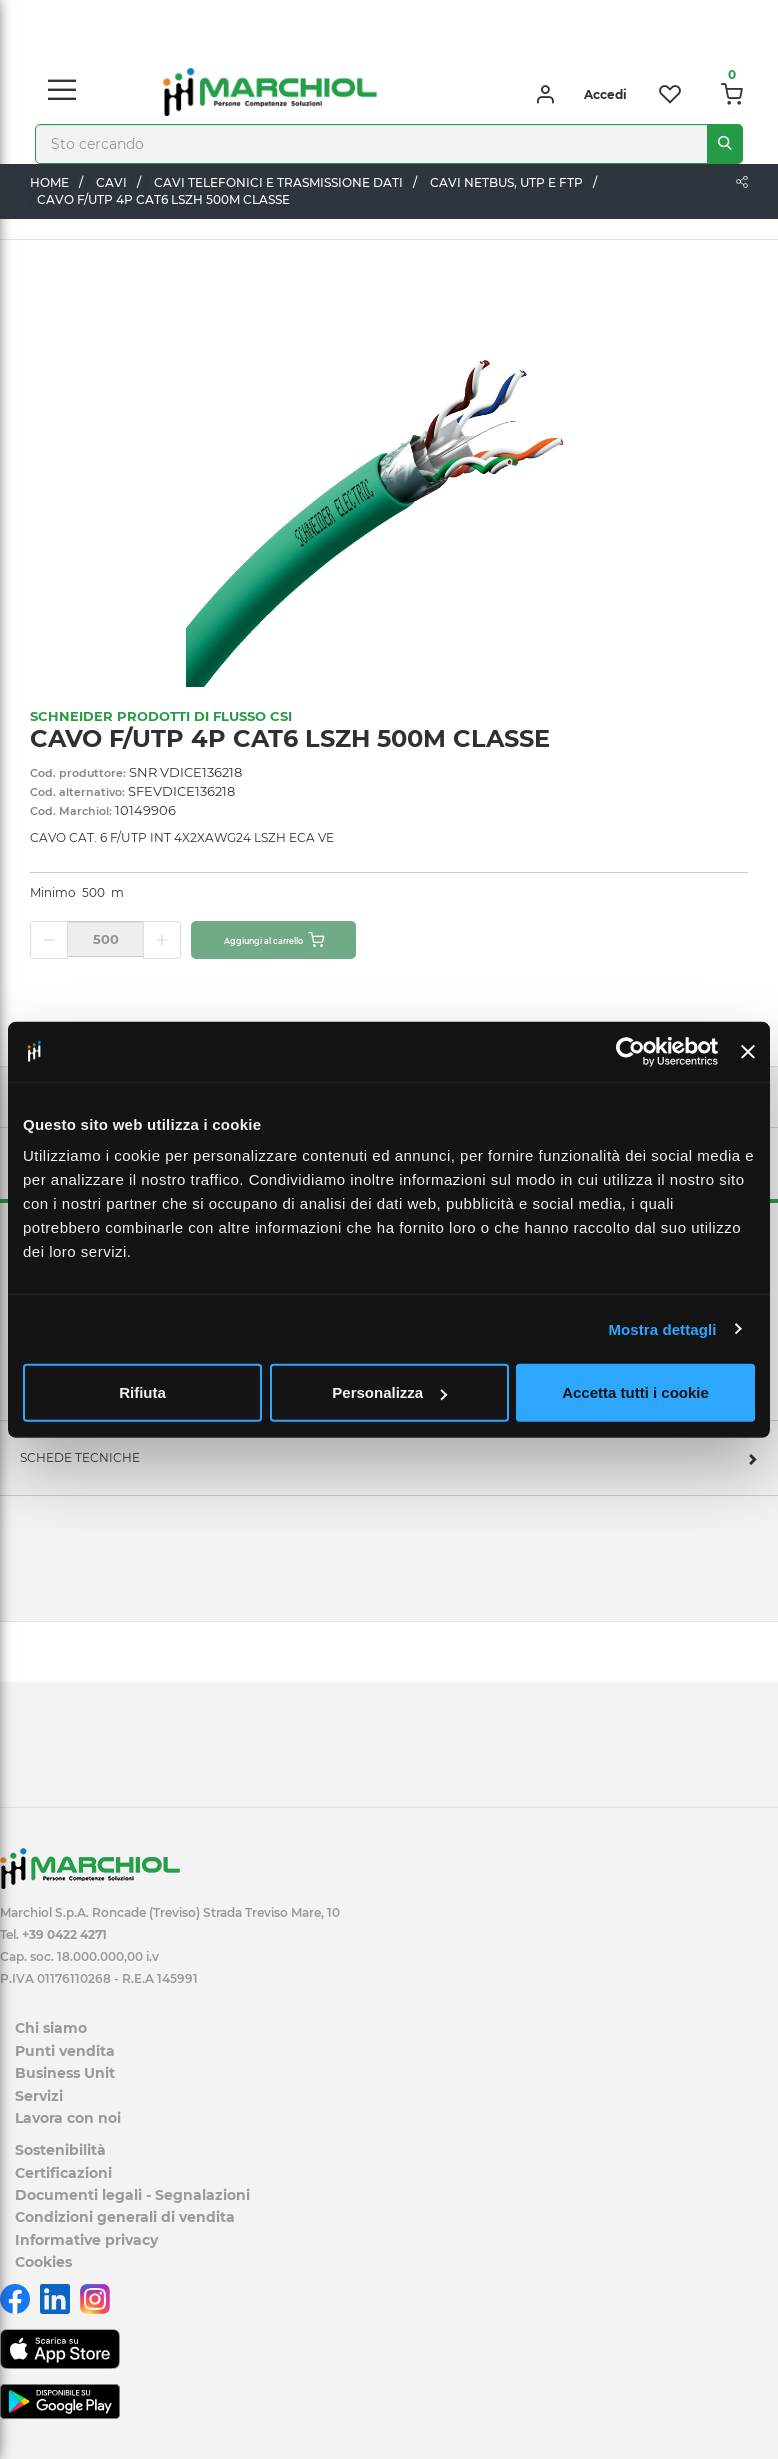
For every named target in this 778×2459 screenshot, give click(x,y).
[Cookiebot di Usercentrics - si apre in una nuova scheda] (630, 1051)
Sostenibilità (60, 2150)
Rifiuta (142, 1392)
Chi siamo (51, 2028)
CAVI (111, 182)
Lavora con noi (68, 2118)
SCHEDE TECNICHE (80, 1457)
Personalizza (389, 1392)
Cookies (43, 2262)
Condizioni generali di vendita (125, 2217)
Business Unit (65, 2073)
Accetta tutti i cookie (635, 1392)
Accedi (605, 94)
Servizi (39, 2096)
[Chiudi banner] (748, 1051)
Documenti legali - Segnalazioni (132, 2195)
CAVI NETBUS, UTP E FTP (506, 182)
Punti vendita (65, 2051)
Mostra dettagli (662, 1328)
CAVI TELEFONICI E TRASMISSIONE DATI (278, 182)
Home (49, 182)
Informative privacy (86, 2240)
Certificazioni (63, 2173)
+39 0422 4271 (64, 1934)
